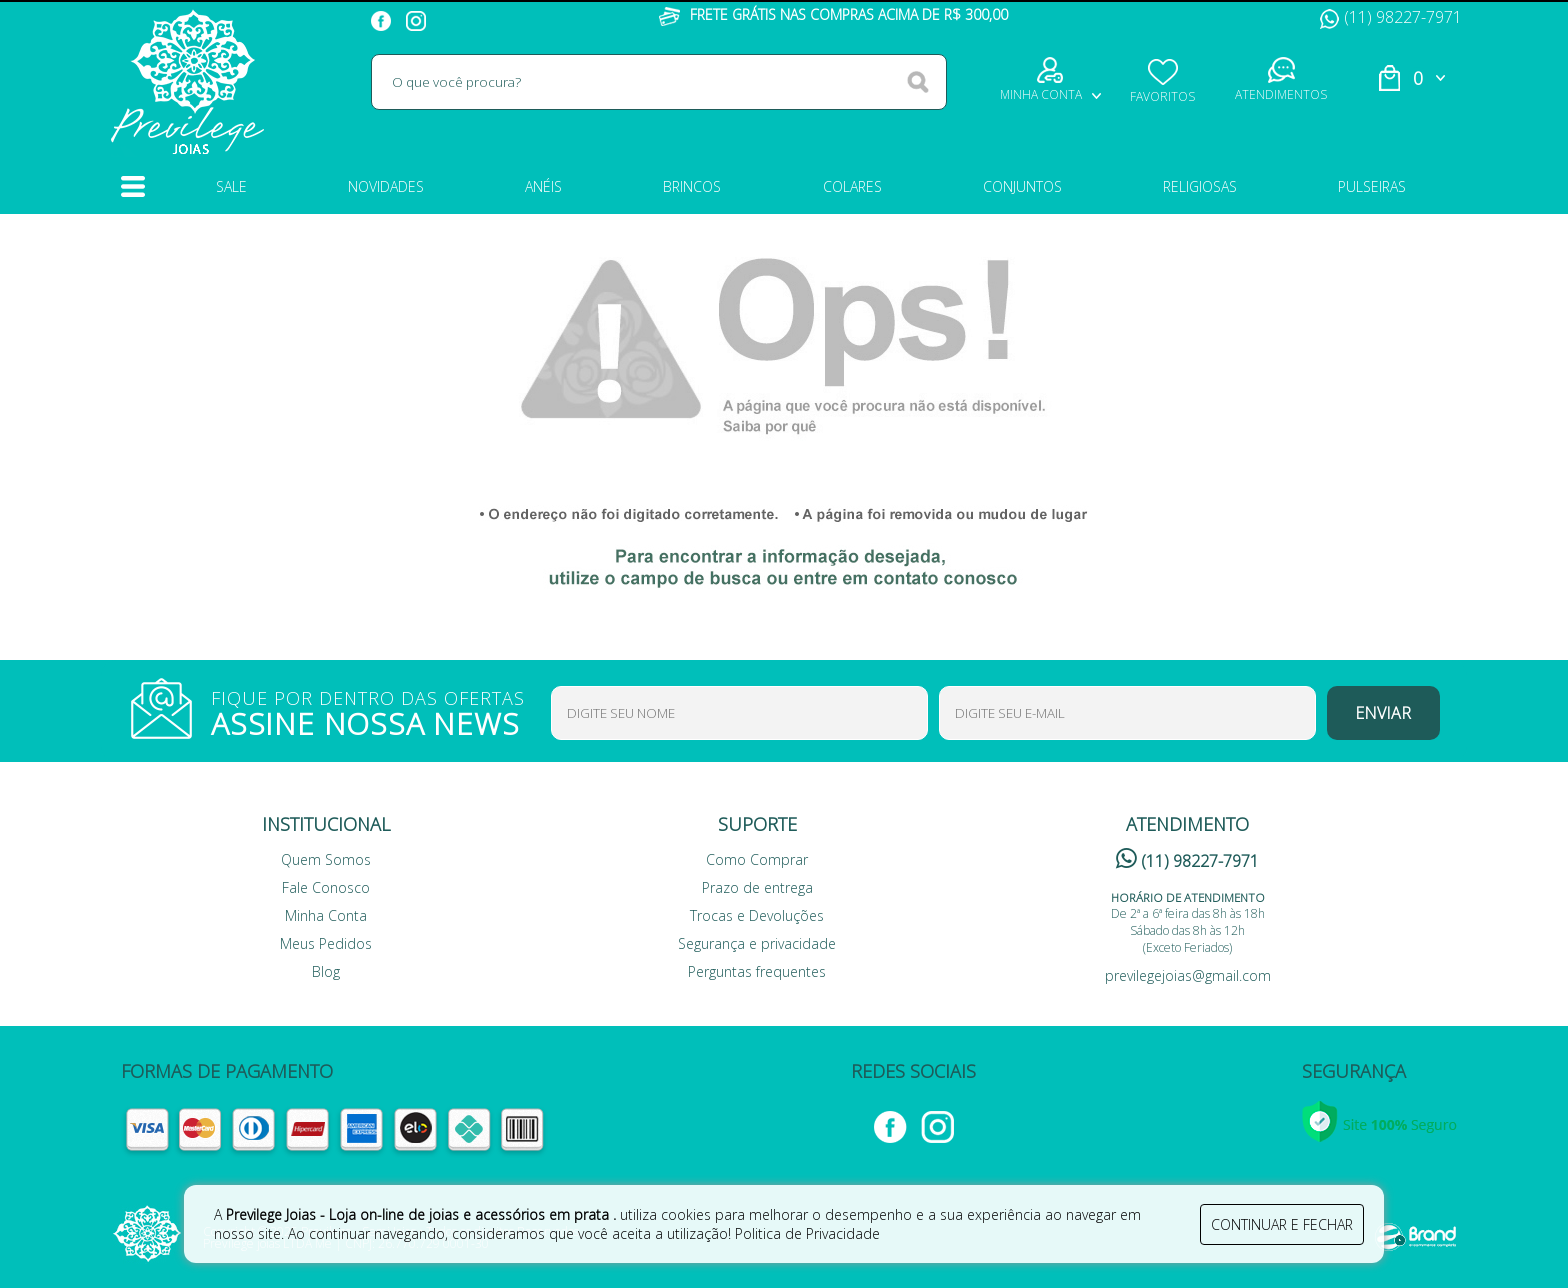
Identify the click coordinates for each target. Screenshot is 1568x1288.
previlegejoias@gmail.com (1188, 975)
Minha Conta (326, 915)
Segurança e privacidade (757, 943)
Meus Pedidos (326, 943)
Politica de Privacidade (807, 1233)
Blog (326, 971)
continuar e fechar (1282, 1224)
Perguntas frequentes (757, 971)
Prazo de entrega (757, 887)
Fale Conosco (326, 887)
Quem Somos (326, 859)
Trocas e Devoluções (757, 915)
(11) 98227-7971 (1391, 17)
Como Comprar (757, 859)
